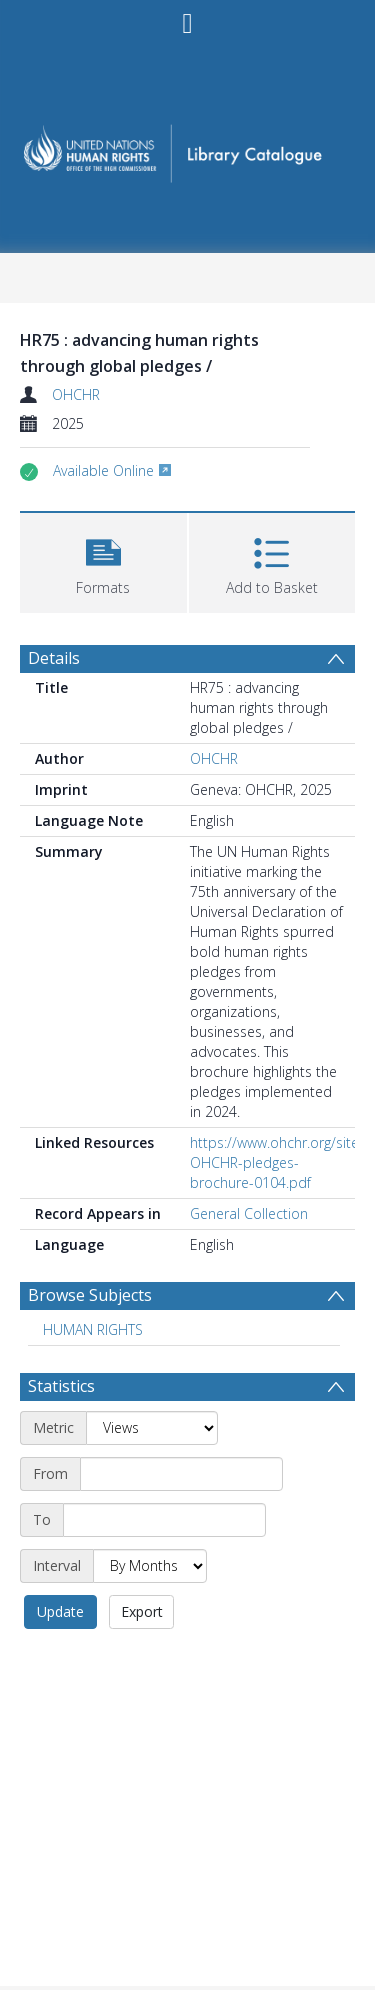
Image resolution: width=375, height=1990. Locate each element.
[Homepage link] (188, 147)
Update (60, 1611)
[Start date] (181, 1474)
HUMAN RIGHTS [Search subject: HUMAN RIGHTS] (93, 1329)
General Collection (249, 1213)
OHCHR (76, 394)
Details (54, 658)
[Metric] (152, 1428)
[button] (103, 560)
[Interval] (150, 1566)
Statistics (61, 1386)
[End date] (164, 1520)
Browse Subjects (90, 1295)
